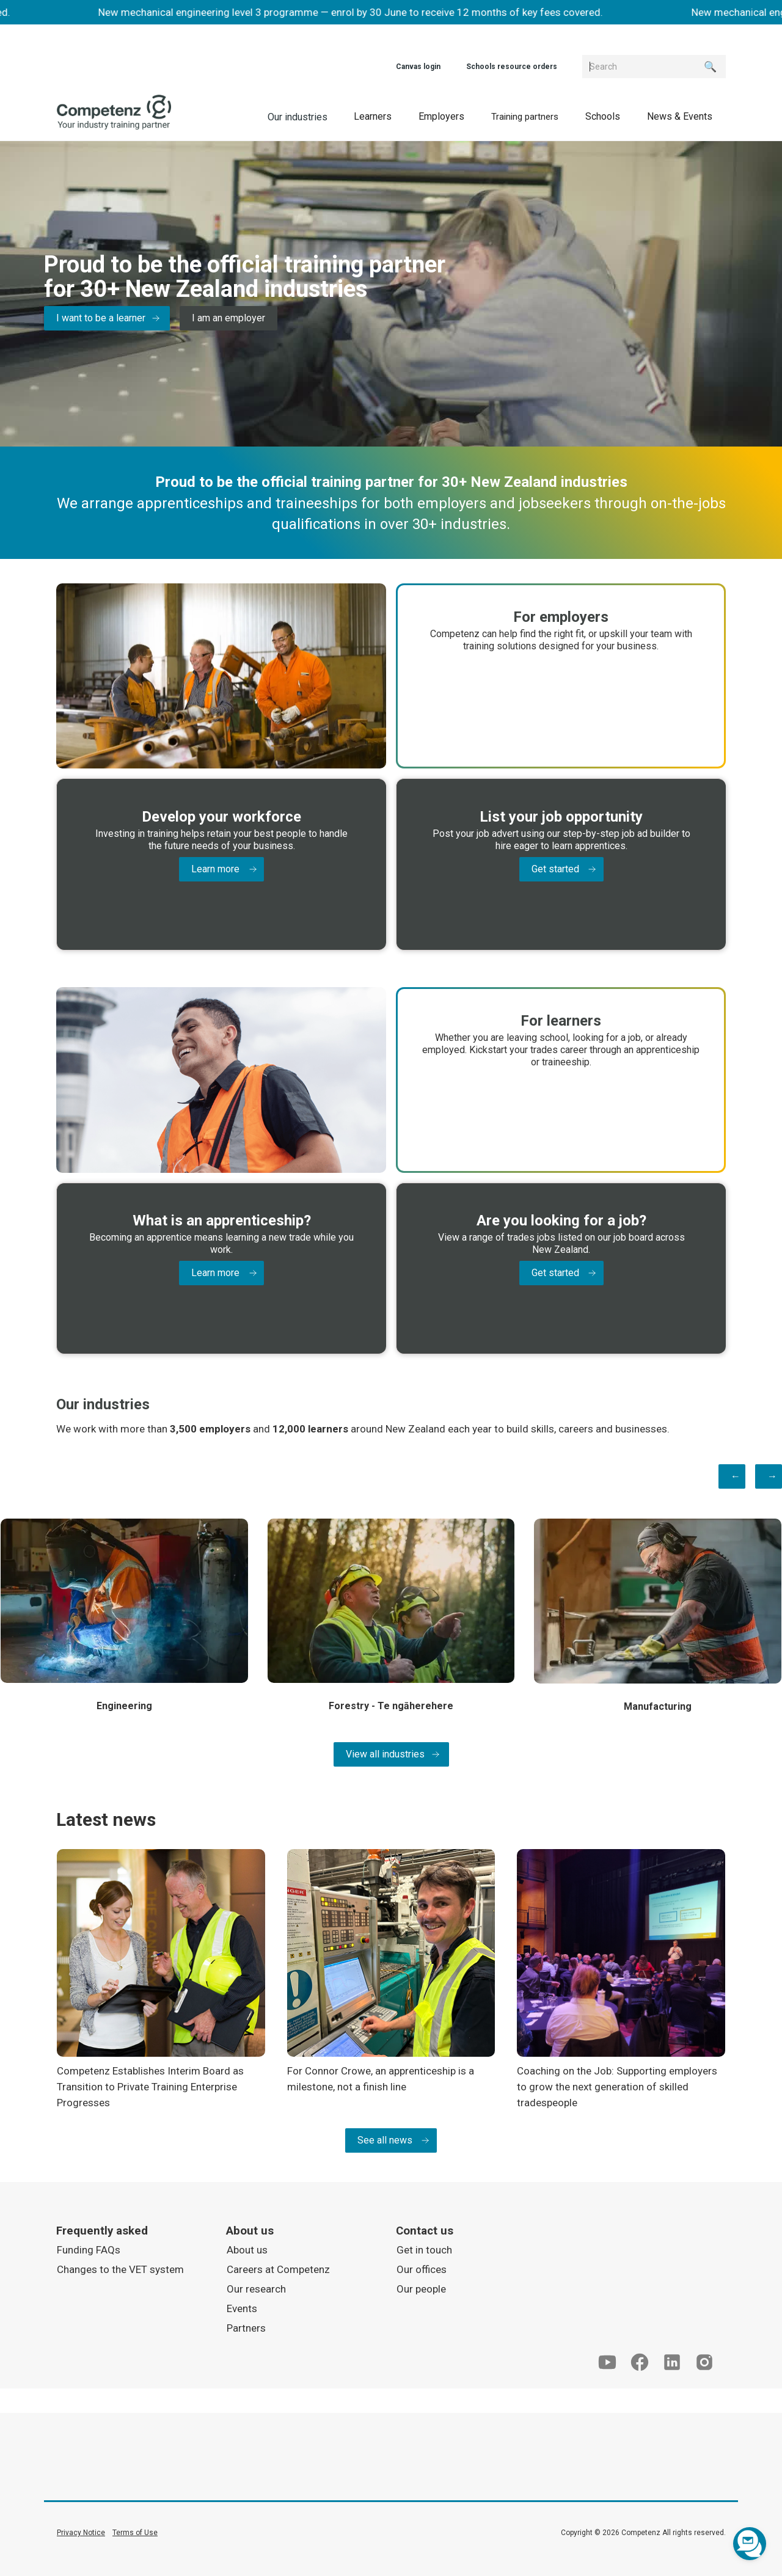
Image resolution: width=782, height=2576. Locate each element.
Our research (256, 2288)
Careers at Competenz (278, 2268)
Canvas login (418, 66)
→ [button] (772, 1474)
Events (242, 2307)
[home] (114, 112)
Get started (555, 868)
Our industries (297, 117)
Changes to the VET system (120, 2268)
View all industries (385, 1753)
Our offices (421, 2268)
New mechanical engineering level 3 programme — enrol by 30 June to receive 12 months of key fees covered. (358, 12)
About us (247, 2248)
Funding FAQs (88, 2248)
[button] (372, 115)
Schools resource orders (511, 66)
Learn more (215, 868)
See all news (384, 2139)
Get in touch (424, 2248)
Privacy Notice (81, 2531)
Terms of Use (135, 2531)
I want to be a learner (100, 318)
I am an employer (228, 318)
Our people (421, 2288)
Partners (246, 2327)
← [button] (735, 1474)
